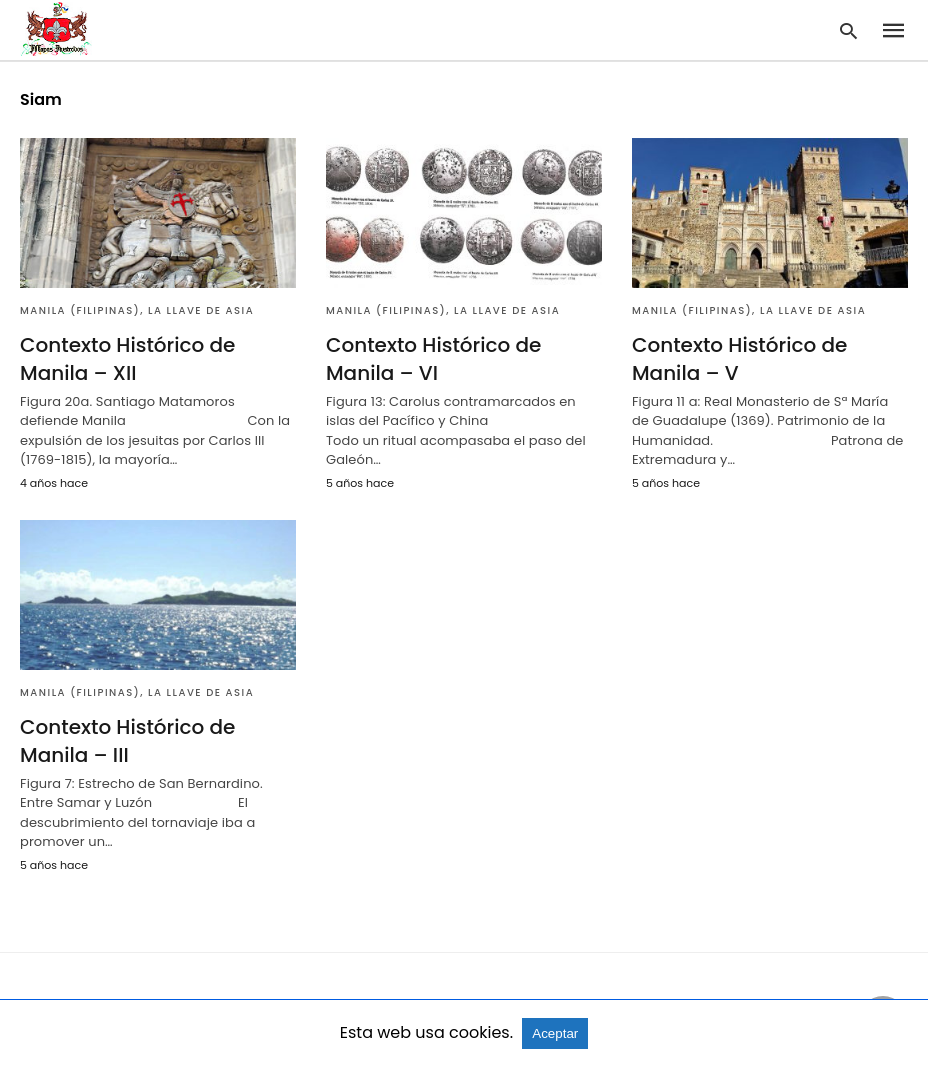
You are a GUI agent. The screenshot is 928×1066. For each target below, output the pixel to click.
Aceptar (555, 1033)
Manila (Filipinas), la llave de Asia (137, 310)
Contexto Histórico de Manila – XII (127, 359)
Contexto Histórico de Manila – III (127, 741)
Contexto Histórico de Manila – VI (433, 359)
